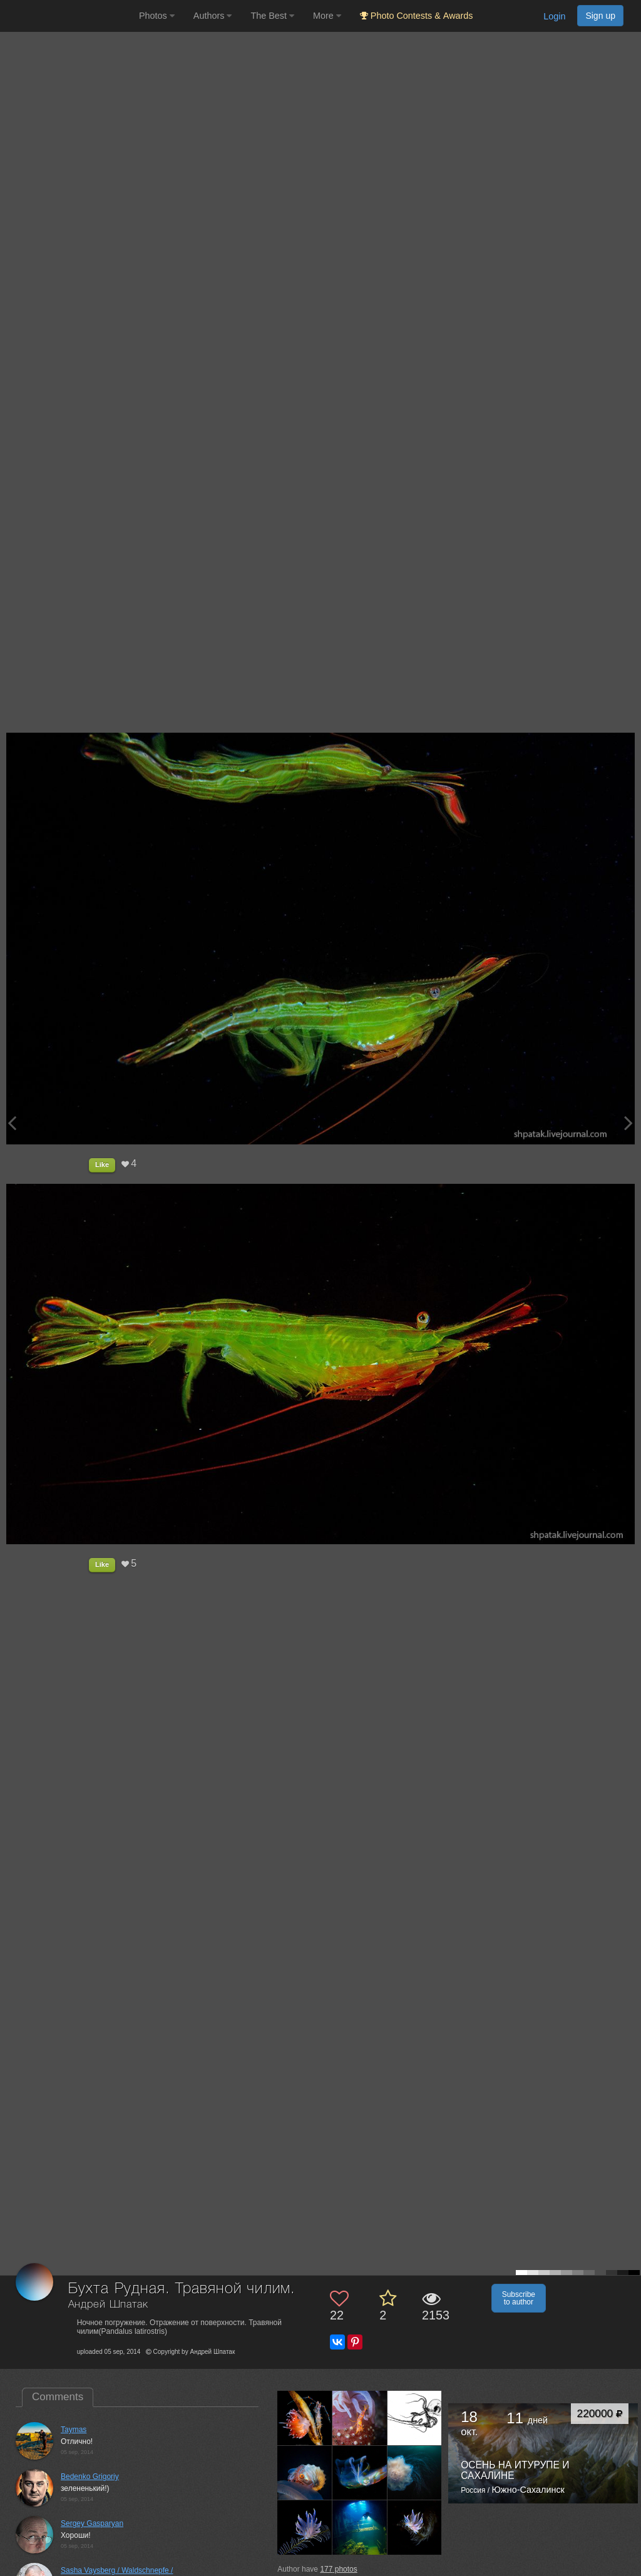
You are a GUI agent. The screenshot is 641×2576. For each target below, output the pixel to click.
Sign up (600, 15)
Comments (57, 2397)
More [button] (327, 15)
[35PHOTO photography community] (68, 16)
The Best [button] (272, 15)
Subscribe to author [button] (518, 2298)
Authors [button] (212, 15)
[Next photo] (628, 1123)
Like (102, 1164)
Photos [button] (157, 15)
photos (338, 2569)
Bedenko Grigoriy (90, 2476)
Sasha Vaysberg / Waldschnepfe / (117, 2570)
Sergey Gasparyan (92, 2523)
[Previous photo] (12, 1123)
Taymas (73, 2429)
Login (554, 16)
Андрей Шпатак (108, 2304)
